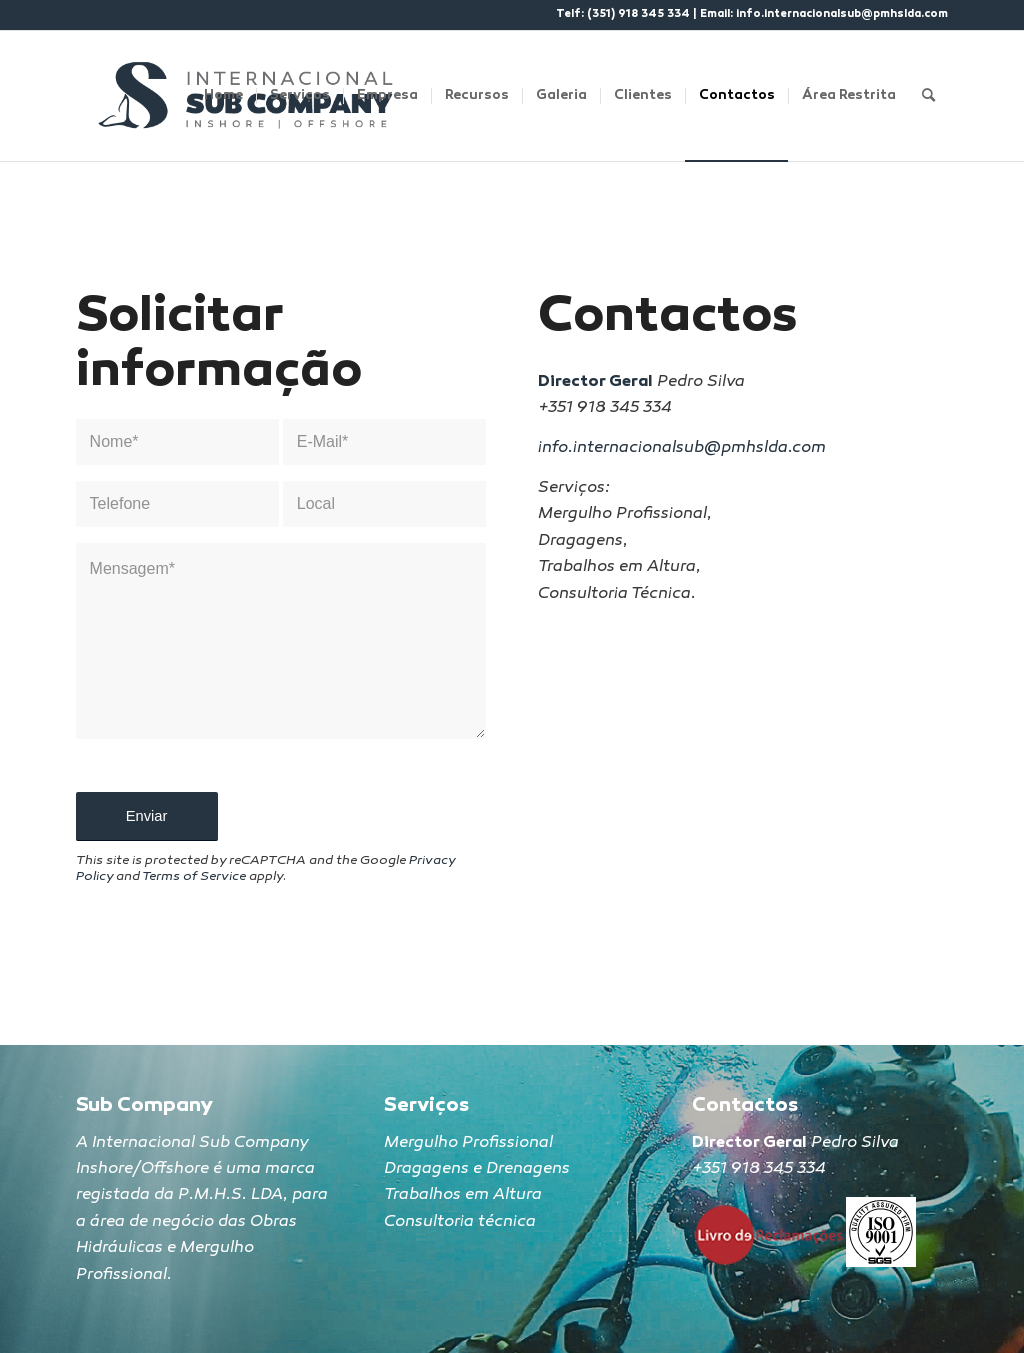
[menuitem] (223, 96)
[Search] (928, 96)
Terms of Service (194, 877)
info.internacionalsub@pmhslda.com (842, 14)
